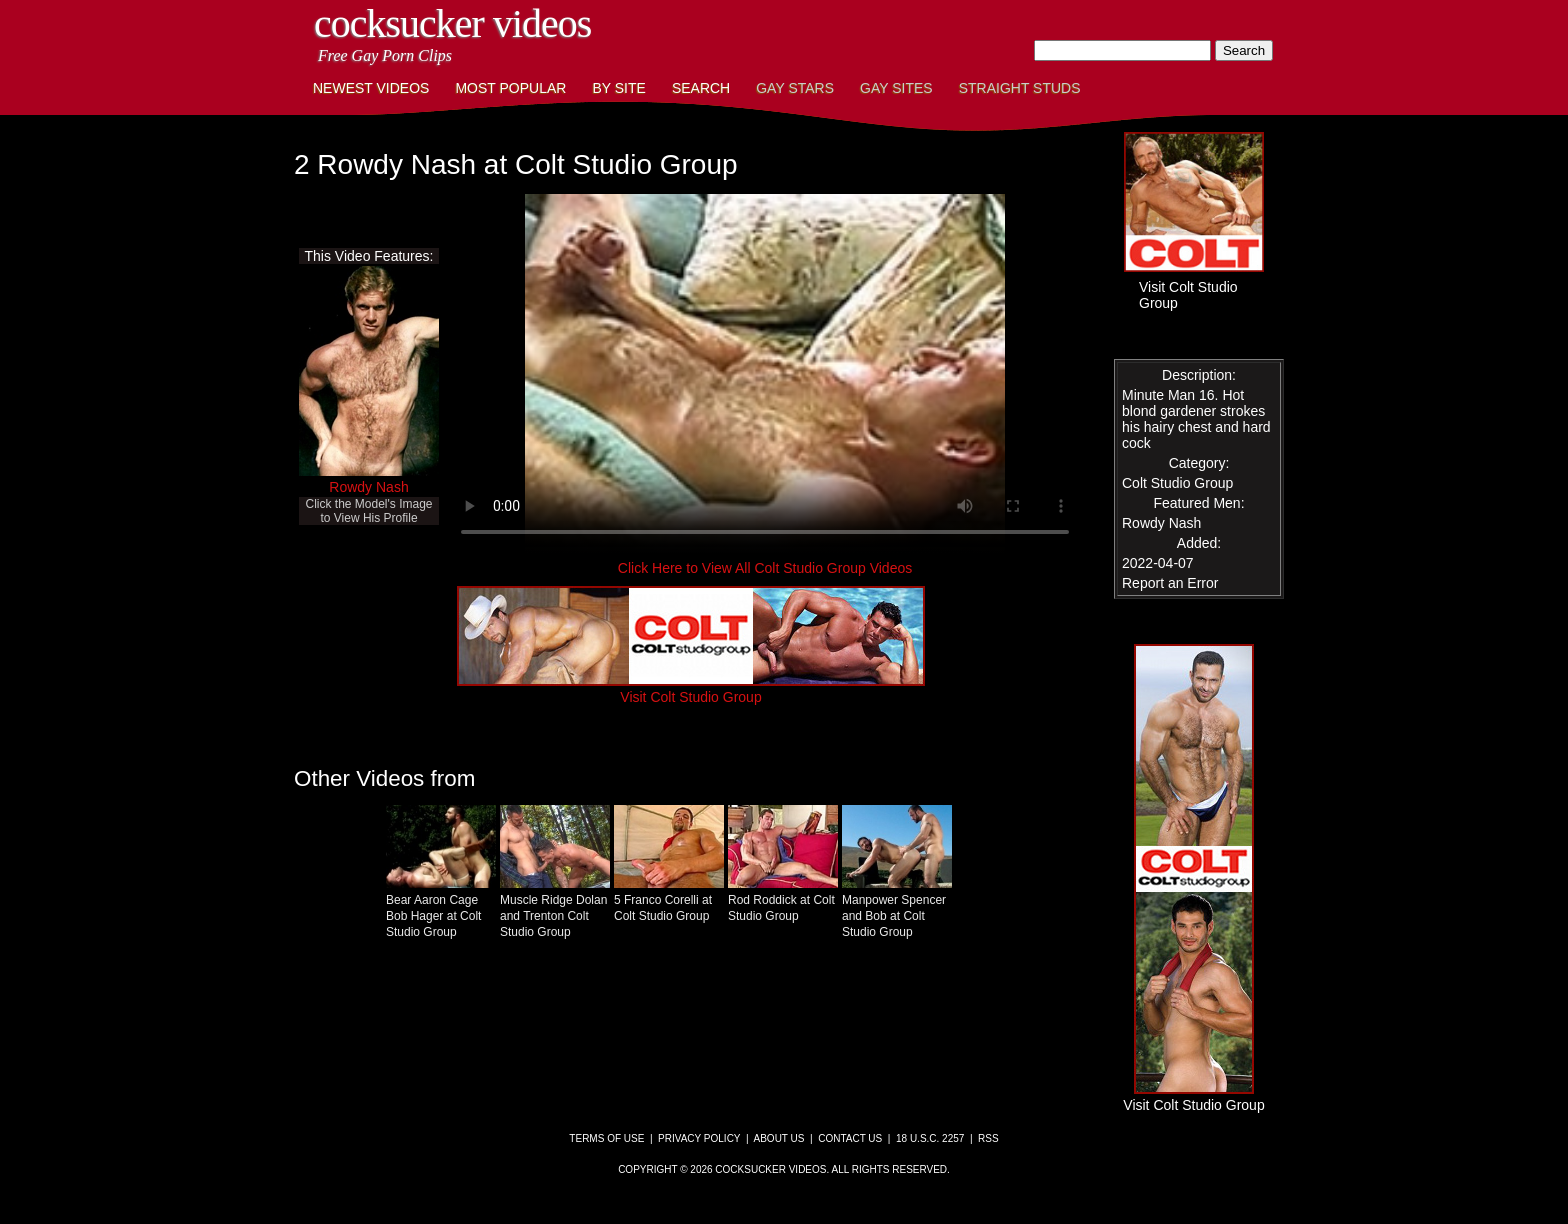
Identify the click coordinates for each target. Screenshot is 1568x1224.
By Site (618, 88)
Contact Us (850, 1138)
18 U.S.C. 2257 (930, 1138)
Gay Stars (795, 88)
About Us (779, 1138)
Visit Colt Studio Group (691, 689)
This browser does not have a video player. (765, 374)
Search (701, 88)
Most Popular (510, 88)
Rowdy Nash (368, 487)
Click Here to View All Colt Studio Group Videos (765, 568)
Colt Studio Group (1177, 483)
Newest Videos (371, 88)
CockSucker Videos (452, 23)
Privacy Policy (699, 1138)
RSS (988, 1138)
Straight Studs (1020, 88)
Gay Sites (896, 88)
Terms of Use (606, 1138)
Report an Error (1170, 583)
